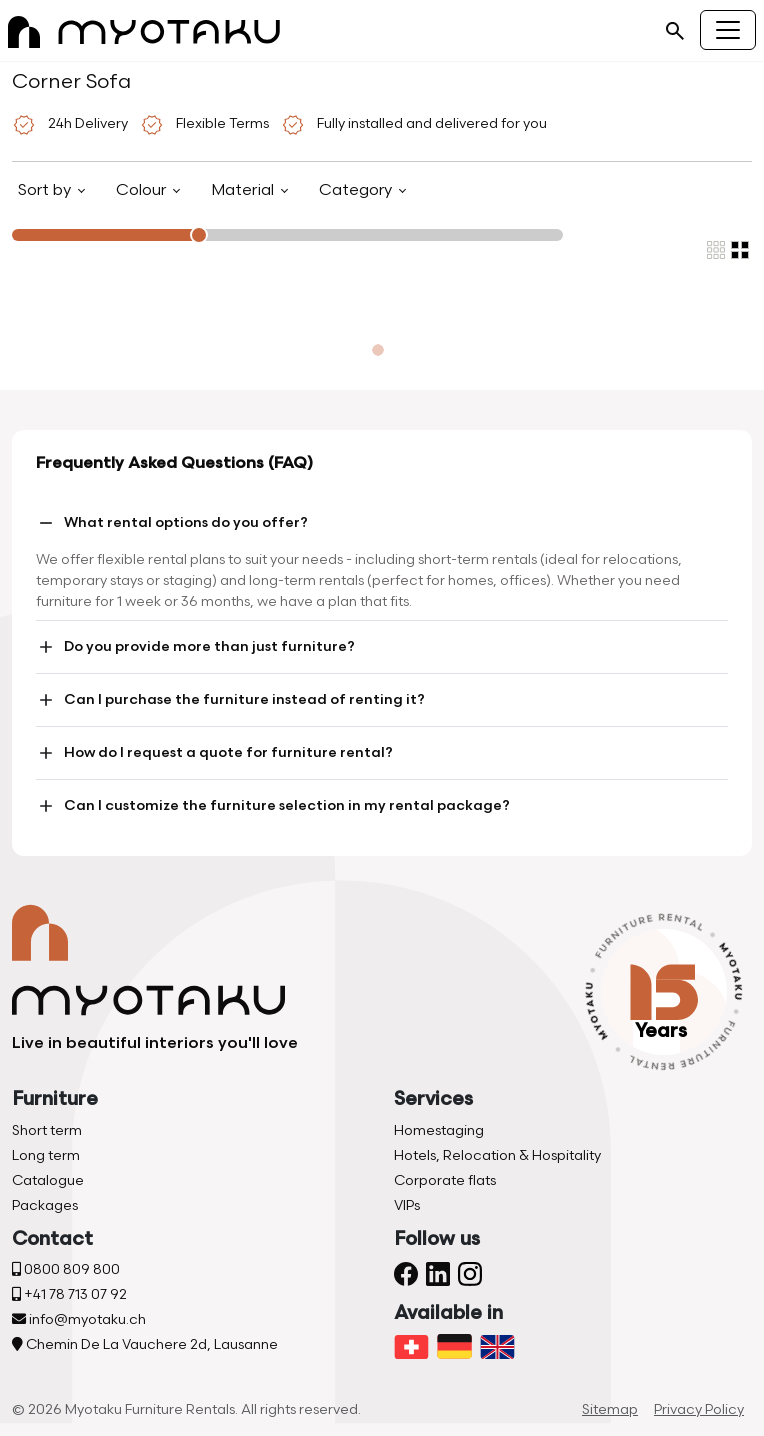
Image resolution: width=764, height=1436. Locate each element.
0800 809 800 (66, 1269)
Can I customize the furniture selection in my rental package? (273, 806)
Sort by (46, 190)
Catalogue (48, 1180)
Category (357, 190)
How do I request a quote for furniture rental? (214, 753)
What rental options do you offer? (172, 523)
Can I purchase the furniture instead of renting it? (230, 700)
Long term (46, 1155)
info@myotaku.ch (79, 1319)
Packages (45, 1205)
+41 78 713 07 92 (69, 1294)
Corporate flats (445, 1180)
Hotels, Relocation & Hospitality (497, 1155)
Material (244, 190)
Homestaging (439, 1130)
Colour (143, 190)
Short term (47, 1130)
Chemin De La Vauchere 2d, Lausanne (145, 1344)
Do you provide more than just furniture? (195, 647)
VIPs (407, 1205)
